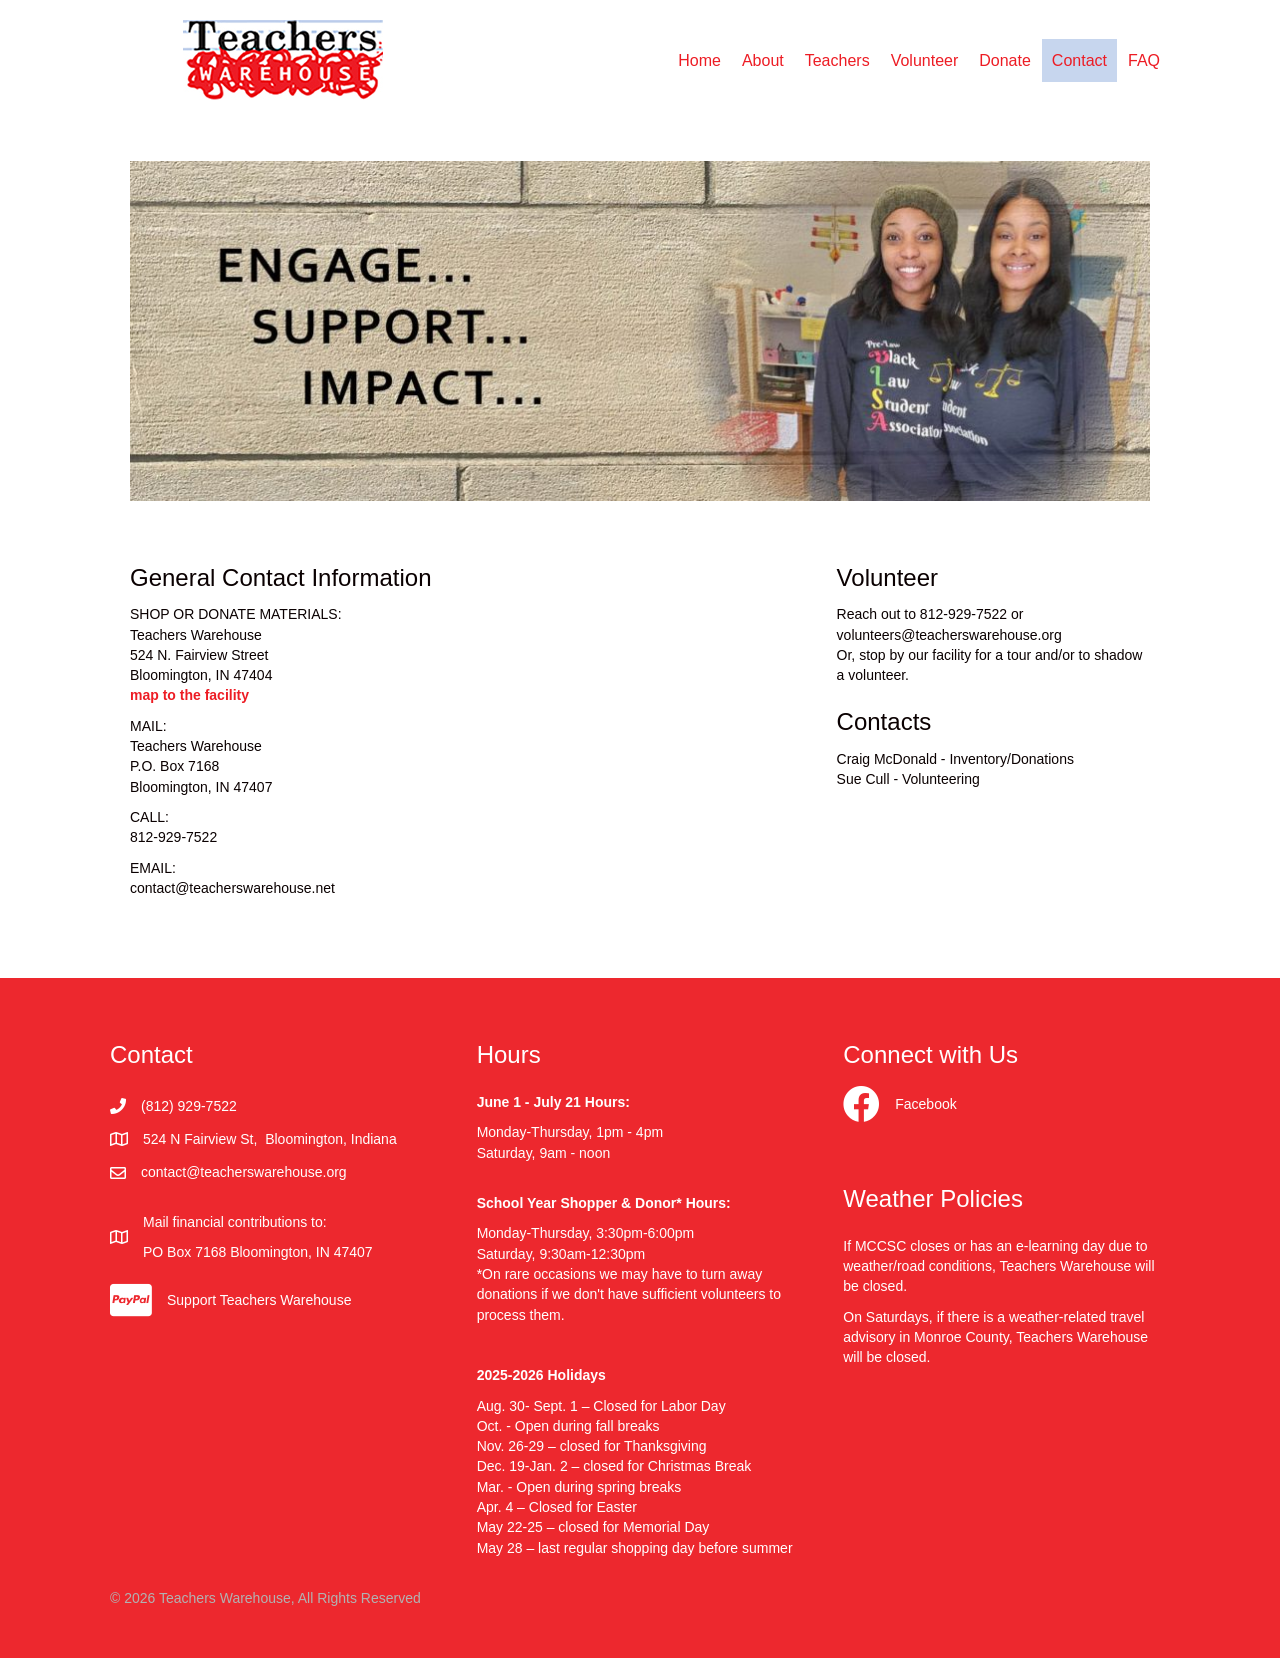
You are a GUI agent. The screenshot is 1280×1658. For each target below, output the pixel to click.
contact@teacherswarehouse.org (244, 1172)
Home (699, 60)
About (763, 60)
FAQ (1144, 60)
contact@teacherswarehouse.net (232, 888)
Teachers (837, 60)
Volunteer (925, 60)
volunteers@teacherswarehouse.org (949, 635)
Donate (1005, 60)
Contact (1079, 60)
